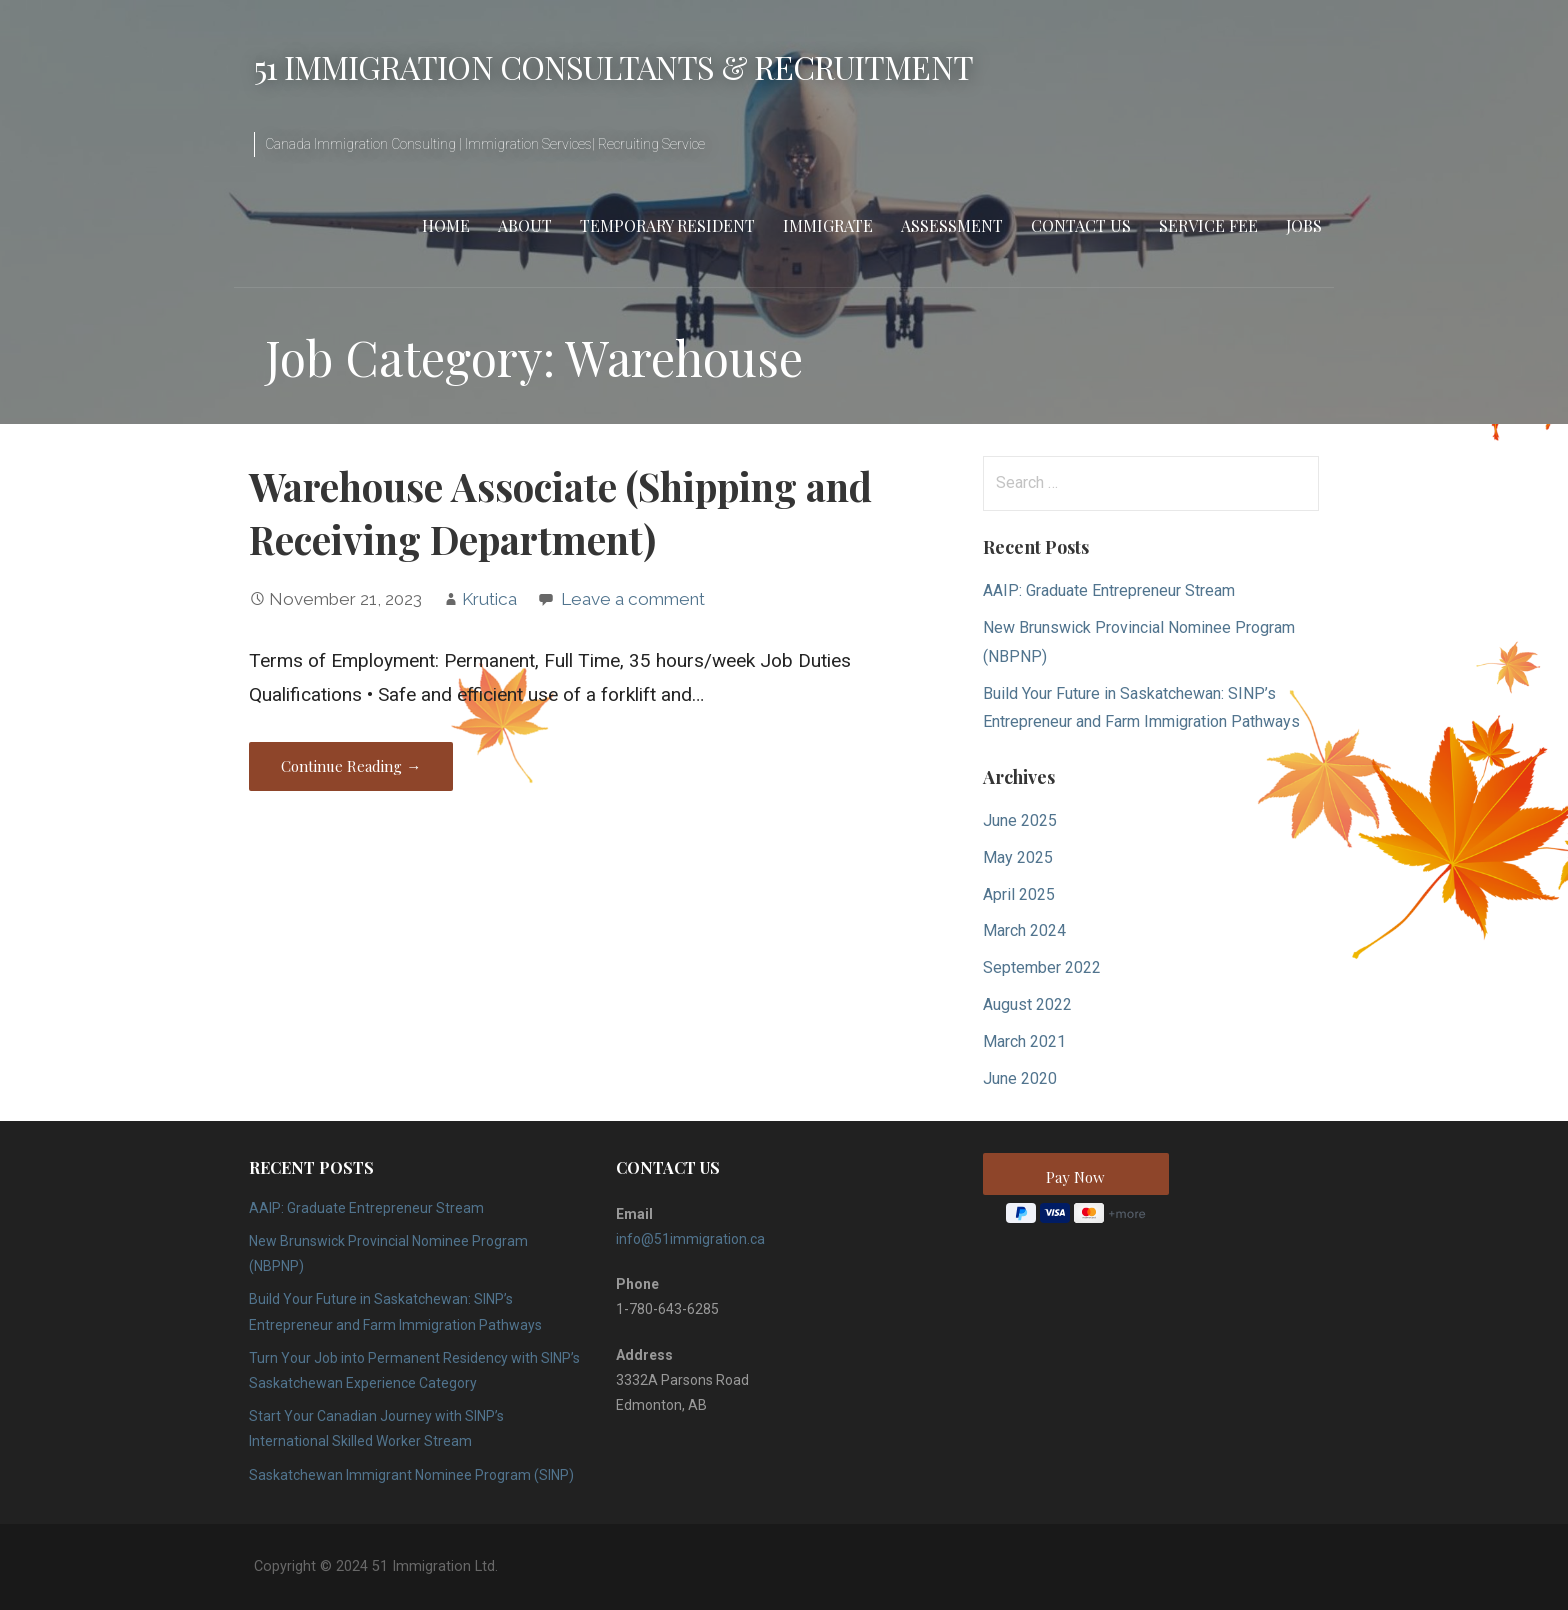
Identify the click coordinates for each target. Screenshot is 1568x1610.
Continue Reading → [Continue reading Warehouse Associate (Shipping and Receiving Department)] (351, 766)
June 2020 (1020, 1078)
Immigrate (828, 225)
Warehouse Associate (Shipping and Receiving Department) (560, 513)
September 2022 (1042, 967)
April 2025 (1019, 894)
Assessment (952, 225)
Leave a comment (633, 599)
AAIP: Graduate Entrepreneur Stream (1109, 590)
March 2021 (1024, 1041)
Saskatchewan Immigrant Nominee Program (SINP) (411, 1475)
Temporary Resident (667, 225)
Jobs (1304, 225)
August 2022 (1027, 1004)
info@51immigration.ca (690, 1239)
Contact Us (1081, 225)
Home (446, 225)
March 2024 (1024, 930)
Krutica (489, 599)
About (525, 225)
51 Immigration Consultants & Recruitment (613, 66)
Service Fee (1208, 225)
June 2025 (1020, 820)
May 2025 (1018, 857)
